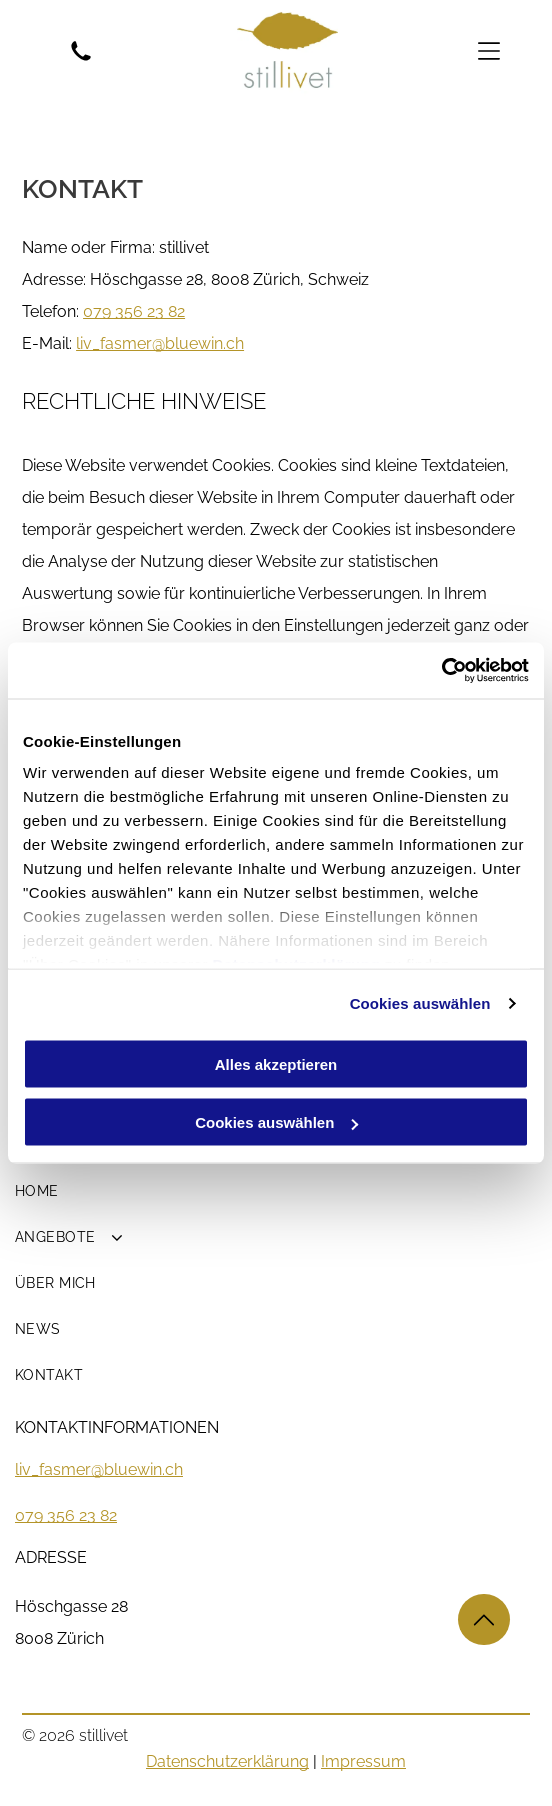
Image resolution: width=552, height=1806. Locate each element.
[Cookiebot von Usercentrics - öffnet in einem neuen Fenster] (441, 671)
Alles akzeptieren (276, 1063)
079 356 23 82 (134, 311)
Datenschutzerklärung (227, 1761)
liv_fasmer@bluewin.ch (99, 1469)
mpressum (365, 1761)
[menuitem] (276, 1191)
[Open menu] (489, 51)
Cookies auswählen (420, 1003)
